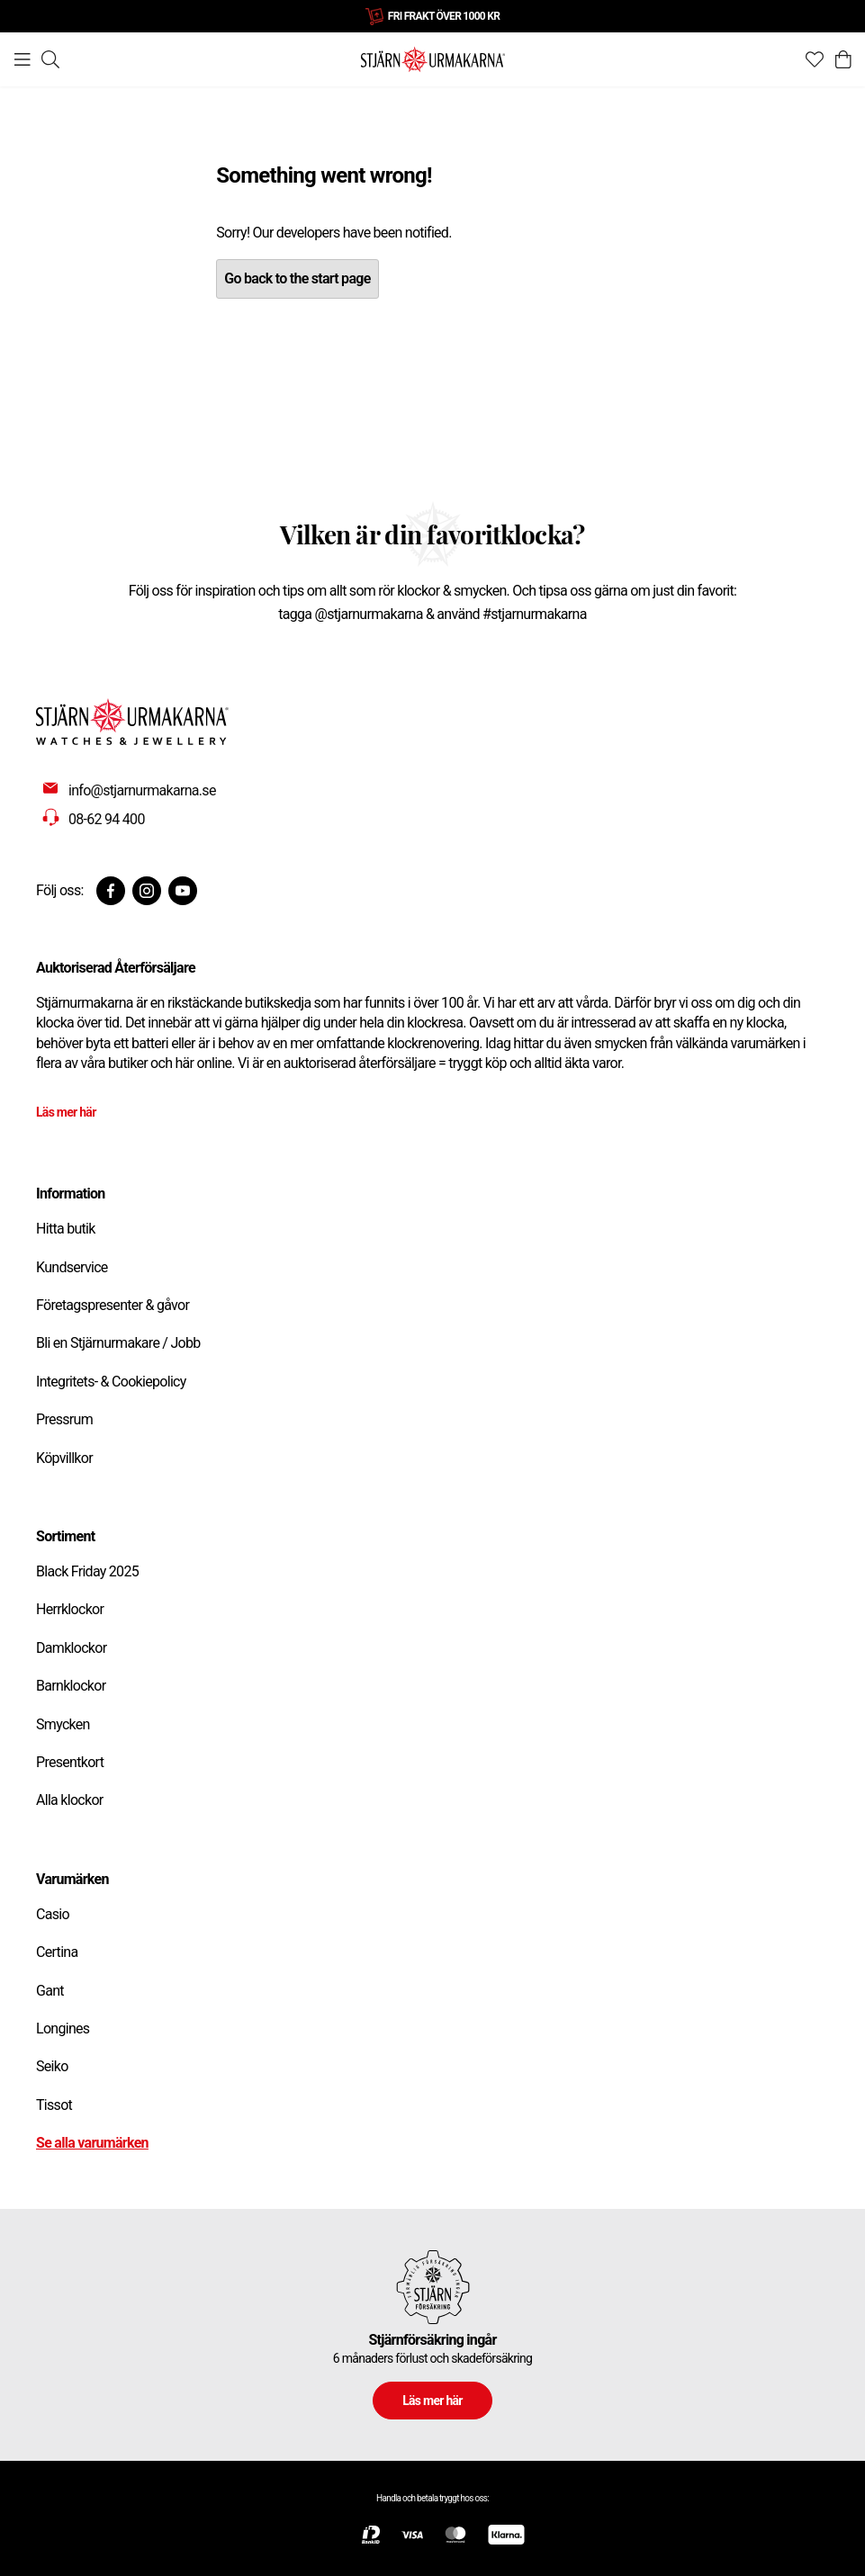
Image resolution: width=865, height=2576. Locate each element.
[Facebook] (110, 890)
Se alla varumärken (92, 2142)
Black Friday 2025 (87, 1571)
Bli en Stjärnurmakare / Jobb (118, 1342)
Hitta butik (65, 1228)
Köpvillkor (64, 1458)
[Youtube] (182, 890)
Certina (56, 1952)
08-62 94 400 (106, 819)
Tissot (54, 2105)
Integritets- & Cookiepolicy (111, 1381)
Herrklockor (70, 1609)
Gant (50, 1990)
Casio (52, 1914)
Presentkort (70, 1762)
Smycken (63, 1724)
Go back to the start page (297, 278)
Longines (62, 2028)
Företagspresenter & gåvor (112, 1305)
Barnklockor (70, 1685)
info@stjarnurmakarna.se (142, 790)
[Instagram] (146, 890)
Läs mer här (66, 1112)
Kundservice (72, 1267)
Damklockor (71, 1647)
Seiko (52, 2066)
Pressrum (64, 1419)
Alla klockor (70, 1800)
